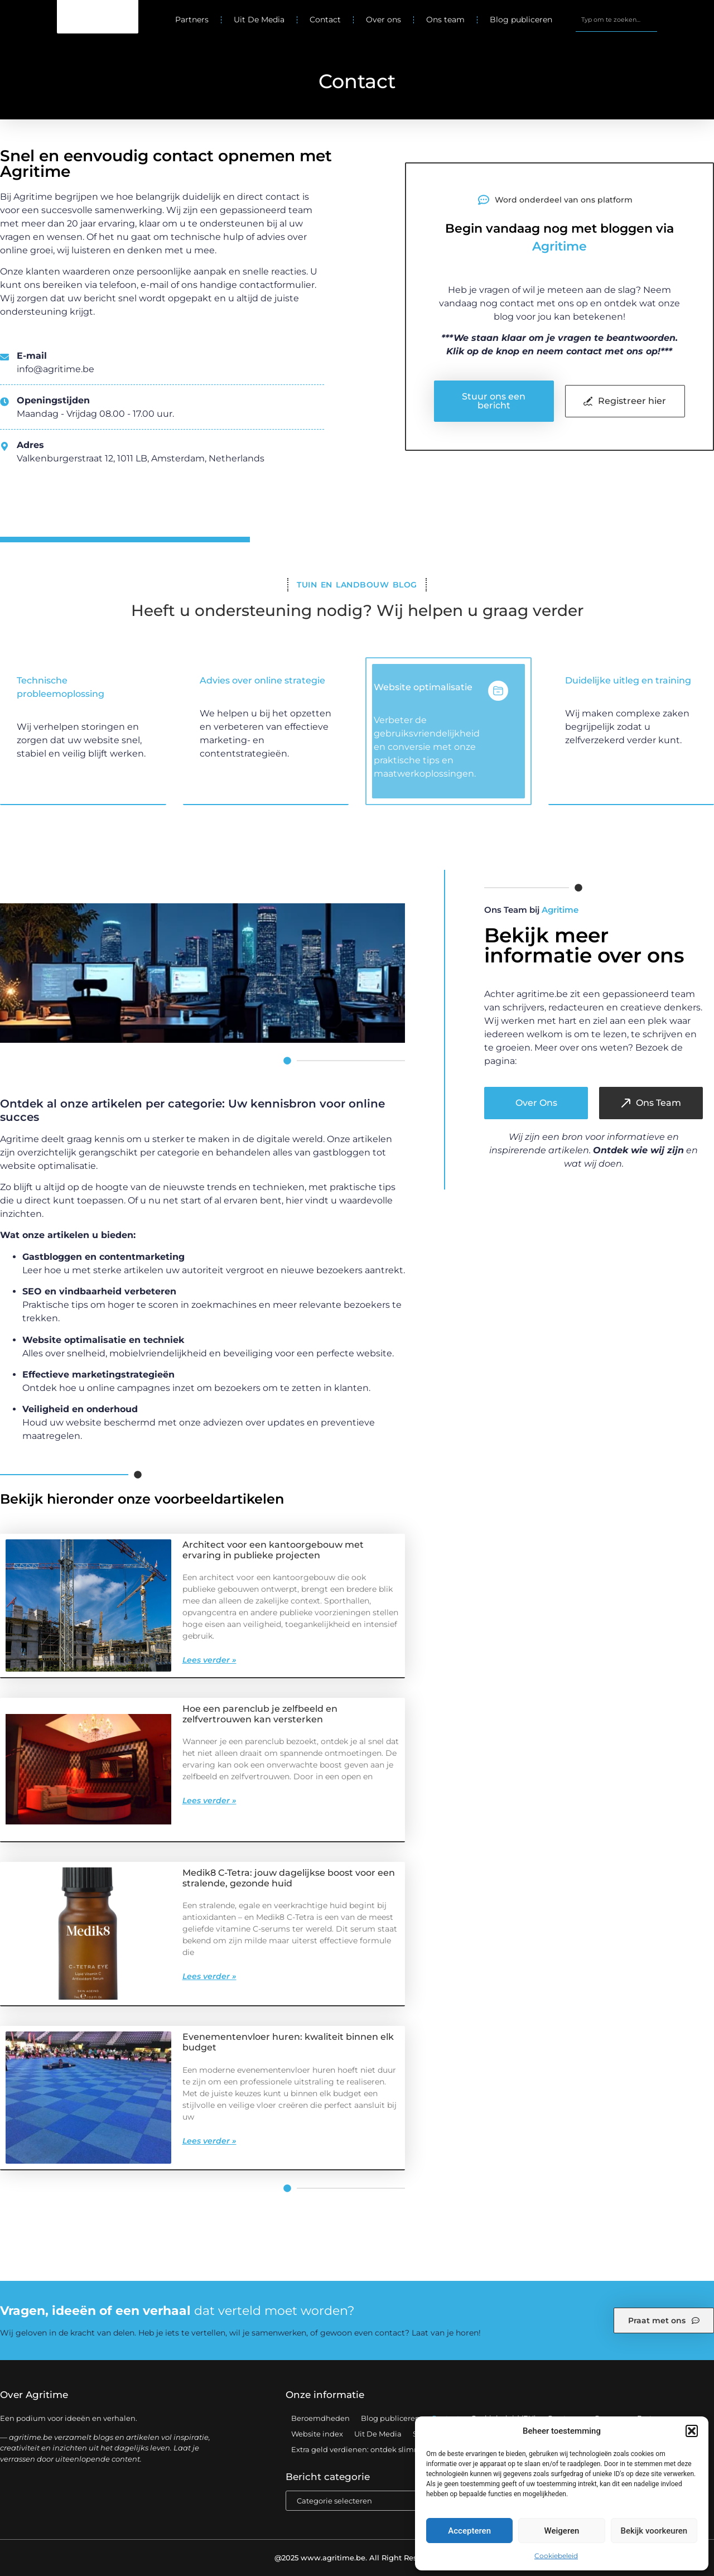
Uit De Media (259, 20)
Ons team (445, 20)
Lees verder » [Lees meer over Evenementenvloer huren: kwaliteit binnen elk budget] (209, 2141)
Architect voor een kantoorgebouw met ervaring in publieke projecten (273, 1550)
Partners (192, 20)
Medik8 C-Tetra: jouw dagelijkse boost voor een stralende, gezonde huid (288, 1878)
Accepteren (469, 2531)
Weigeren (562, 2531)
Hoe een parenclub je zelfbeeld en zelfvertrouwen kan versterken (259, 1714)
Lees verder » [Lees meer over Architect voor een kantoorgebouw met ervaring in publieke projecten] (209, 1660)
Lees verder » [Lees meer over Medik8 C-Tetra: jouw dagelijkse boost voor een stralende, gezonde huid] (209, 1976)
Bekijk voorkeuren (653, 2531)
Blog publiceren (521, 20)
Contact (325, 20)
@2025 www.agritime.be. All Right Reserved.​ (357, 2557)
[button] (691, 2431)
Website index (317, 2433)
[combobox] (616, 19)
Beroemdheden (320, 2418)
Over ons (383, 20)
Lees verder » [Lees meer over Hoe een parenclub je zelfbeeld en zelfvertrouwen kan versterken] (209, 1800)
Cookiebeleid (556, 2555)
